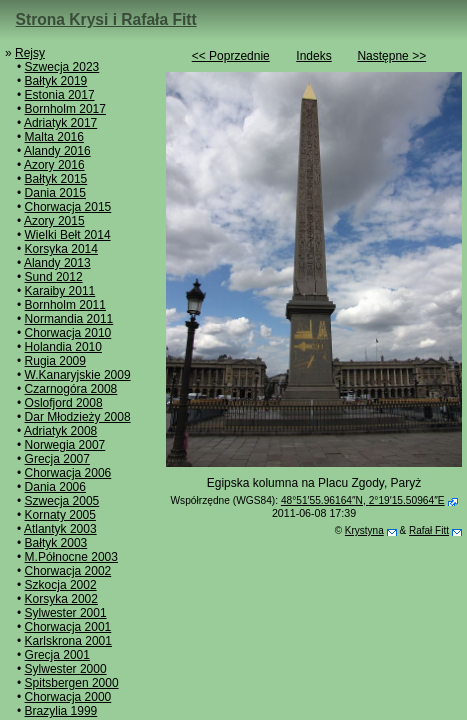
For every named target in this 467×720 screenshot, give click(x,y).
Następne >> (391, 56)
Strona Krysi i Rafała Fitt (106, 19)
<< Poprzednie (231, 56)
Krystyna (364, 530)
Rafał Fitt (429, 530)
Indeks (313, 56)
